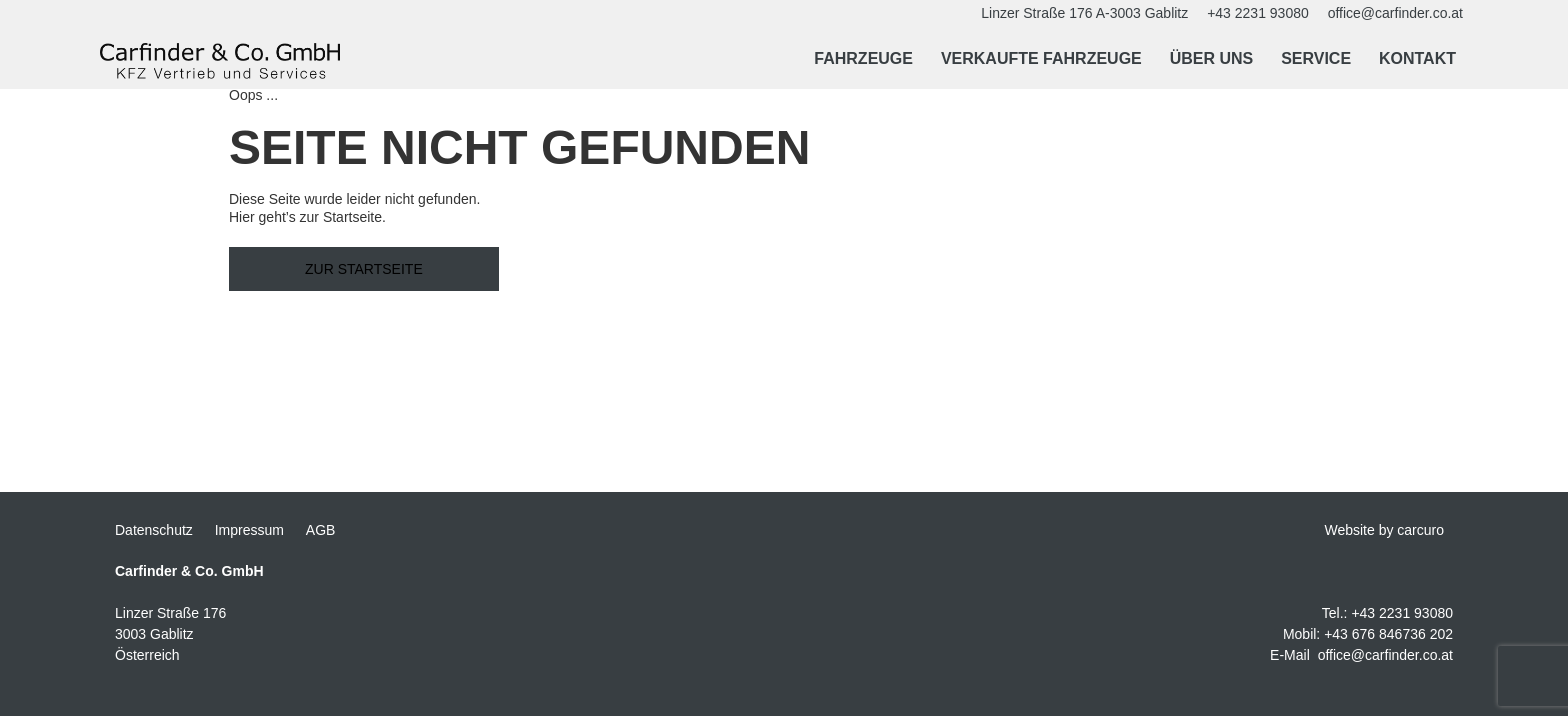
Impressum (249, 530)
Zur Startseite (364, 269)
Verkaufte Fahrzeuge (1041, 58)
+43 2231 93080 (1402, 613)
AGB (321, 530)
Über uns (1212, 58)
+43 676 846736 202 (1388, 634)
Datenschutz (154, 530)
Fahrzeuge (863, 58)
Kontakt (1417, 58)
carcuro (1420, 530)
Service (1316, 58)
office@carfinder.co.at (1385, 655)
